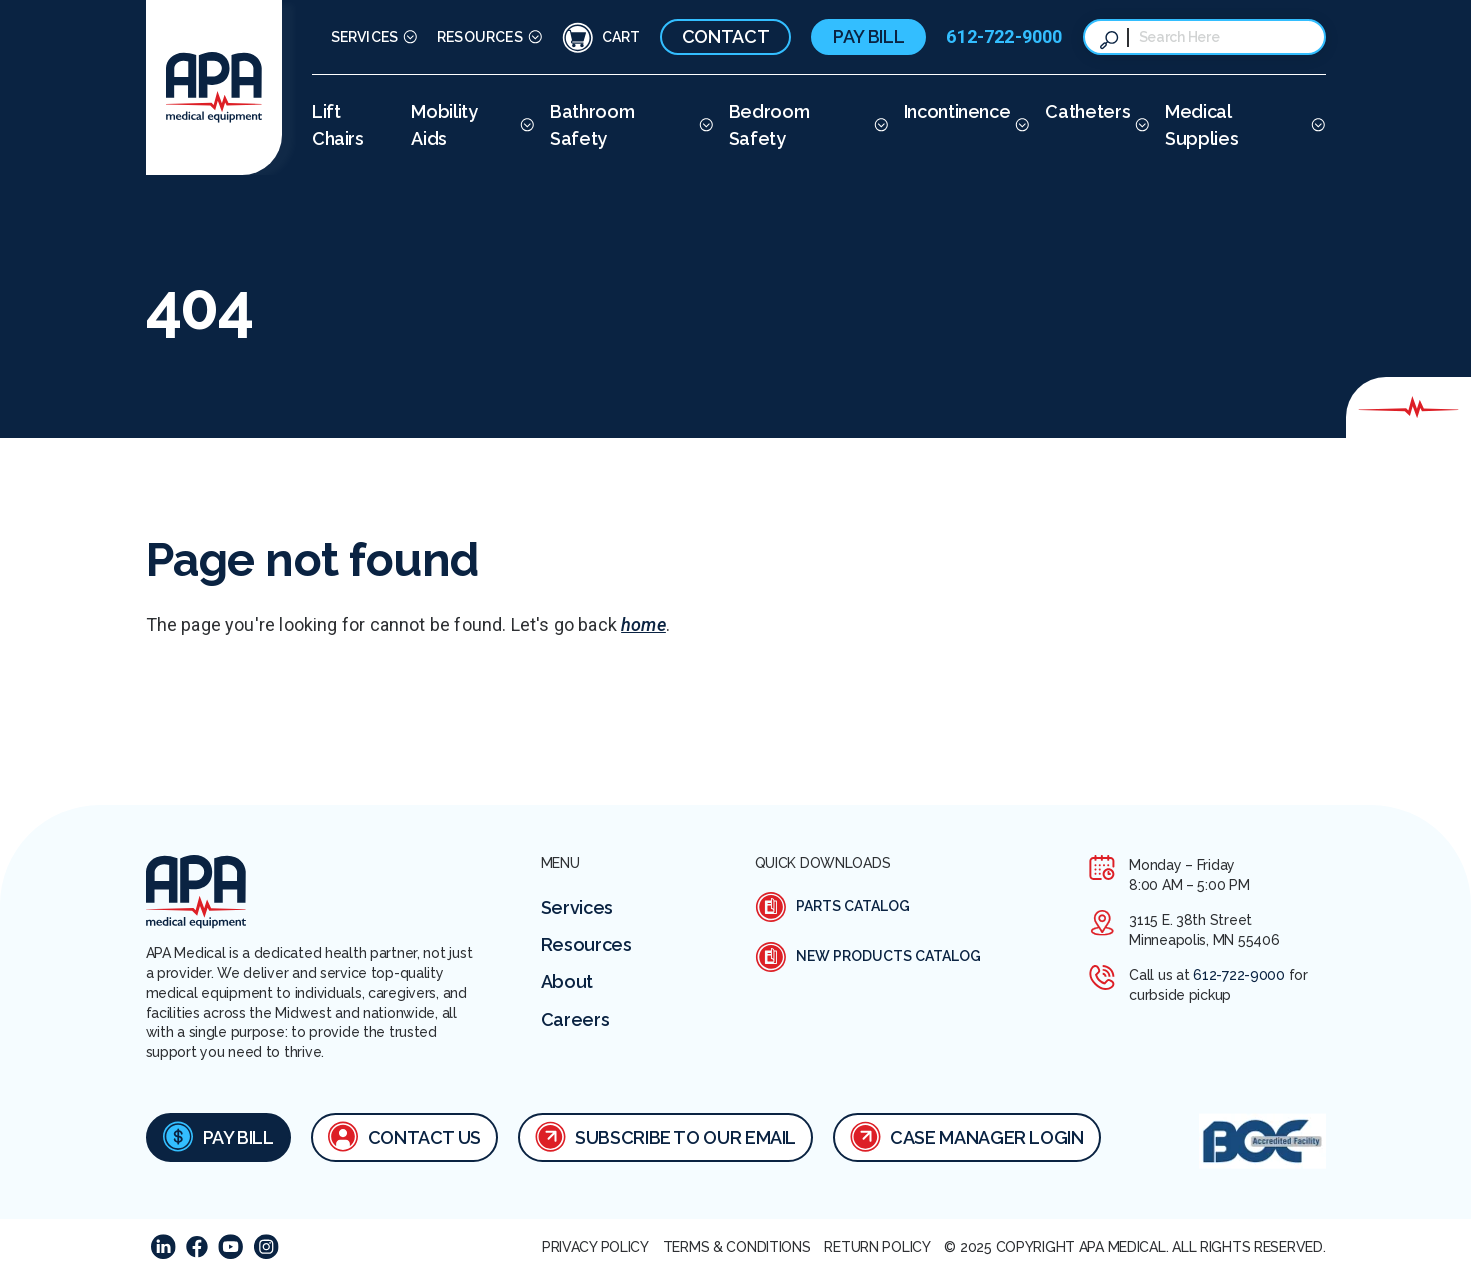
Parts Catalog (832, 907)
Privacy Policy (595, 1247)
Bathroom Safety (592, 125)
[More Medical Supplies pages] (1315, 125)
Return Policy (877, 1247)
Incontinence (957, 111)
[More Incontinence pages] (1019, 125)
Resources (480, 37)
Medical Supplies (1201, 125)
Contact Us (404, 1136)
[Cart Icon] (601, 37)
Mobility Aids (444, 125)
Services (364, 37)
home (643, 624)
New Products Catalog (868, 957)
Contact (725, 36)
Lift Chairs (338, 125)
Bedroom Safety (769, 125)
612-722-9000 (1004, 36)
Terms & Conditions (737, 1247)
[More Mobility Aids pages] (524, 125)
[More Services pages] (407, 37)
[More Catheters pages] (1139, 125)
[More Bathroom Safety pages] (703, 125)
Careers (575, 1019)
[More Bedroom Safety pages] (878, 125)
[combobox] (1224, 37)
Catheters (1087, 111)
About (567, 981)
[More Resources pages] (532, 37)
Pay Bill (868, 36)
